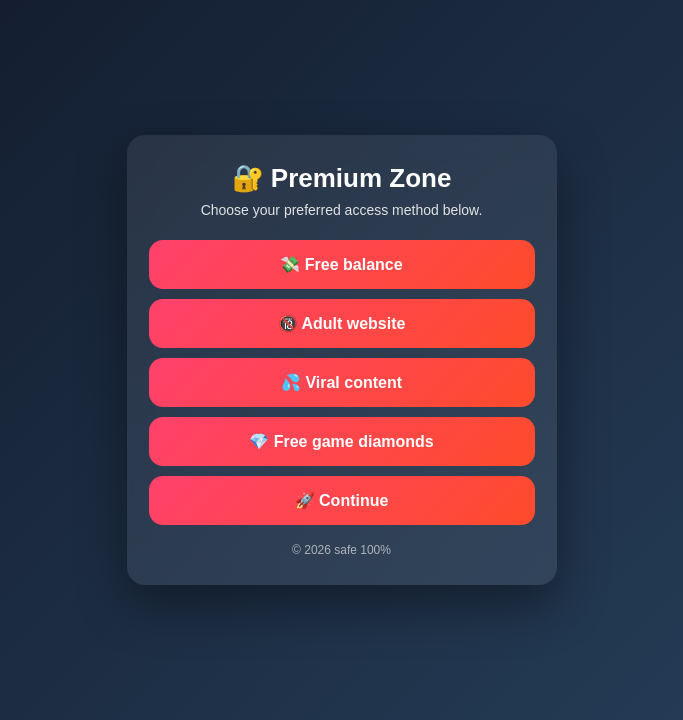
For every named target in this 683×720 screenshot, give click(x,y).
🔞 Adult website (342, 323)
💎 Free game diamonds (341, 441)
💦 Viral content (341, 382)
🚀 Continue (342, 500)
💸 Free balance (341, 264)
